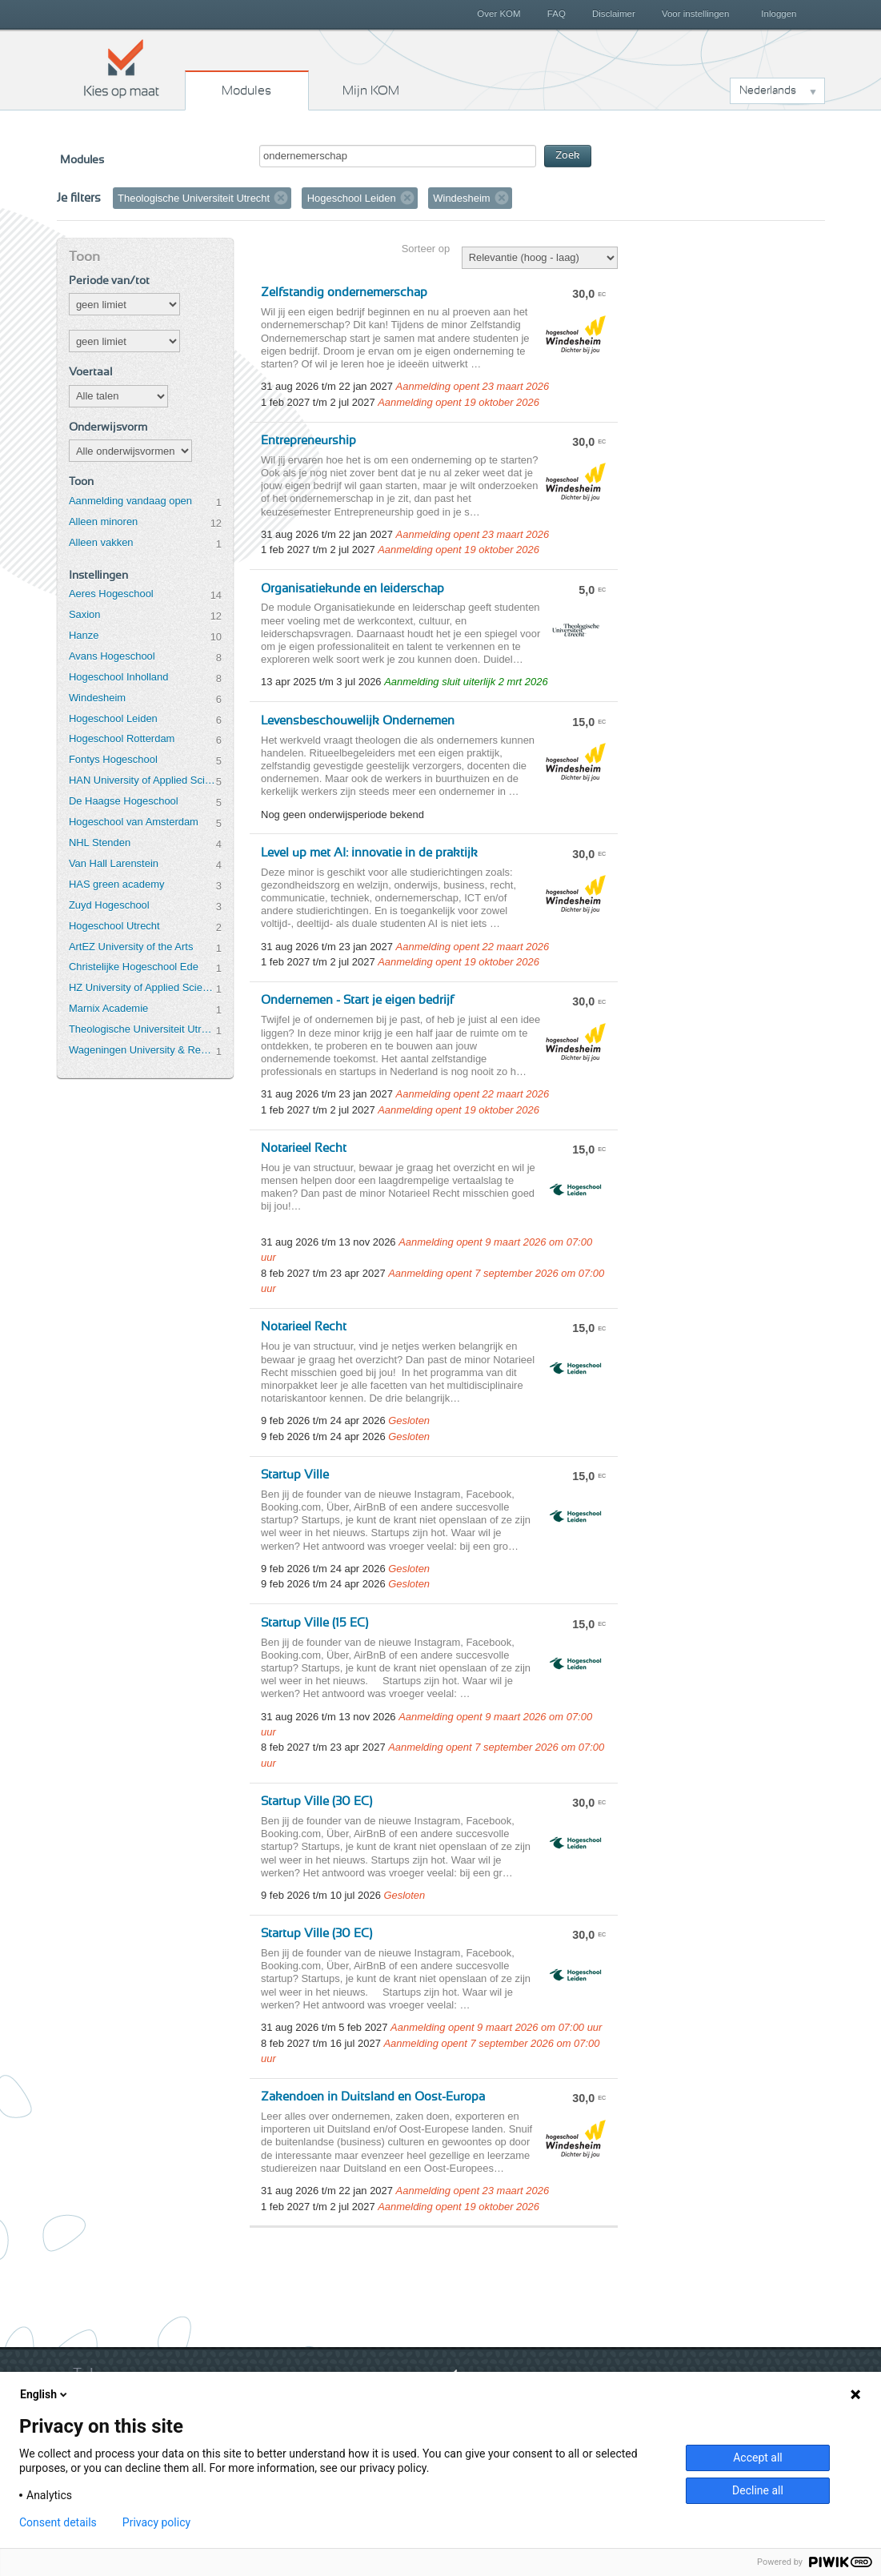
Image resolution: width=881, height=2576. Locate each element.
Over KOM (498, 13)
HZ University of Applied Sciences (142, 987)
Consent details (58, 2522)
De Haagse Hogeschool (123, 801)
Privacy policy (156, 2522)
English (45, 2394)
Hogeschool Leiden (113, 718)
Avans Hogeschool (112, 656)
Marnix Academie (108, 1008)
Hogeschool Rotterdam (121, 738)
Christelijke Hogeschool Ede (133, 967)
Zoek (567, 155)
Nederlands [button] (767, 90)
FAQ (556, 13)
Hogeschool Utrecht (114, 926)
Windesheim (97, 698)
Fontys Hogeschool (113, 759)
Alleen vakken (101, 542)
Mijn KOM (370, 90)
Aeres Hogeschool (111, 594)
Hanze (83, 635)
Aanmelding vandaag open (130, 501)
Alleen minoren (103, 522)
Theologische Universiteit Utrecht (142, 1029)
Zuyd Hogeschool (109, 905)
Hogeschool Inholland (119, 677)
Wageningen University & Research (142, 1050)
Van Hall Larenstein (113, 863)
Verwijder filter (280, 197)
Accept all (758, 2457)
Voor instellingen (696, 13)
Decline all (757, 2490)
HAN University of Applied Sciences (142, 780)
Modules (246, 90)
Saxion (85, 614)
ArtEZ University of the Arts (131, 947)
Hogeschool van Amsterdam (133, 822)
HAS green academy (117, 884)
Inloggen (778, 13)
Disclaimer (613, 13)
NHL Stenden (99, 843)
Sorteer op (426, 249)
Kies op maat (121, 68)
